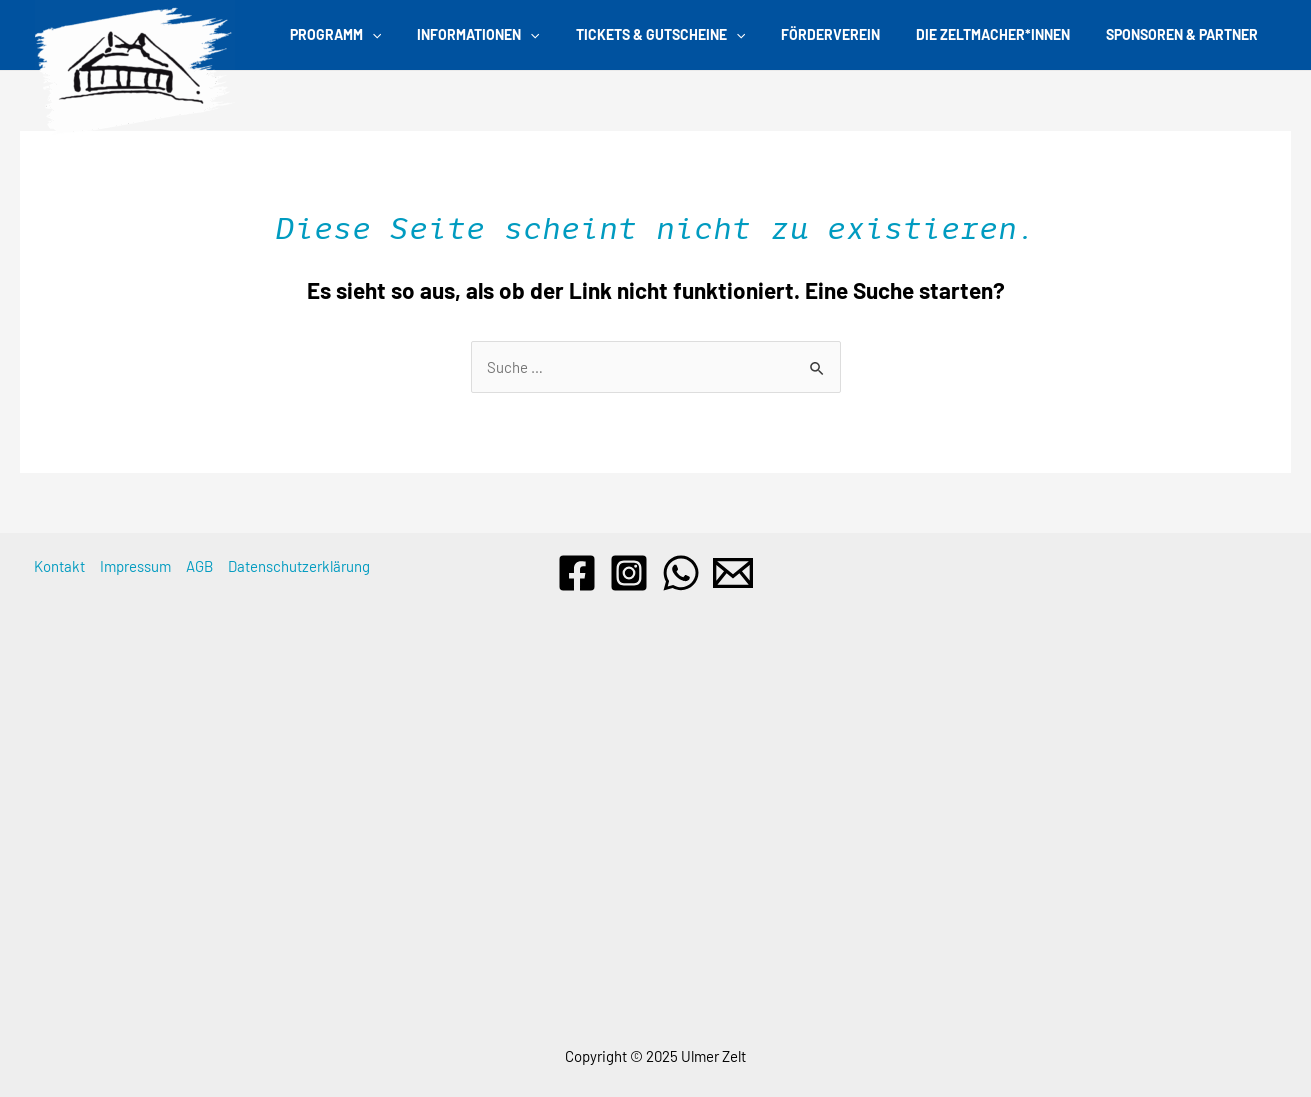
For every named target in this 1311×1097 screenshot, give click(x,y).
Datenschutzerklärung (299, 566)
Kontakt (59, 566)
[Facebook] (577, 573)
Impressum (135, 566)
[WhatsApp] (681, 573)
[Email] (733, 573)
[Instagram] (629, 573)
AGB (199, 566)
